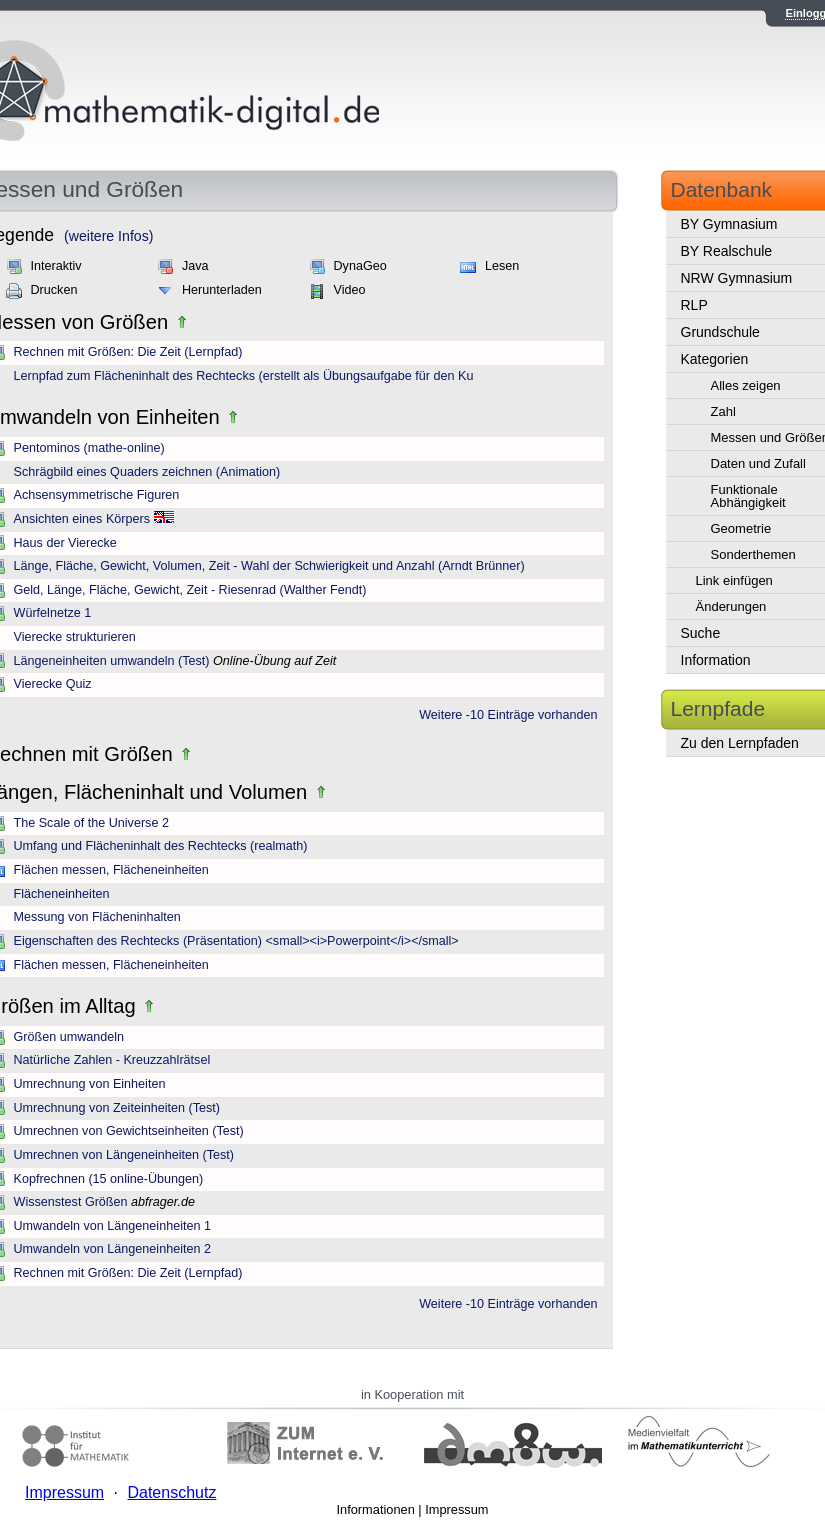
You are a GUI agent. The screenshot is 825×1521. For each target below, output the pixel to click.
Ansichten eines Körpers (82, 519)
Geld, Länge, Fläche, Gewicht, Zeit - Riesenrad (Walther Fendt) (190, 590)
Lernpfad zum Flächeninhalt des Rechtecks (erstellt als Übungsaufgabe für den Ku (244, 376)
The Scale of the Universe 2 (91, 823)
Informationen (376, 1509)
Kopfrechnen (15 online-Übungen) (109, 1179)
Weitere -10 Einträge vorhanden (508, 715)
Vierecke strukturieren (75, 637)
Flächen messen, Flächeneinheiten (111, 870)
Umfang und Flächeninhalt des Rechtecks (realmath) (161, 846)
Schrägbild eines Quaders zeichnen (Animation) (147, 472)
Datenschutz (171, 1492)
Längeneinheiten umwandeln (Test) (112, 661)
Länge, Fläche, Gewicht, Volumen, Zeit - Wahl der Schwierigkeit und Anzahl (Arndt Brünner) (269, 566)
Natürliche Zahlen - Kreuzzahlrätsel (112, 1060)
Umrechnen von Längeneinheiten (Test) (124, 1155)
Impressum (456, 1509)
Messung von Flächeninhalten (97, 917)
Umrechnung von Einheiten (90, 1084)
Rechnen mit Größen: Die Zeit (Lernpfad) (128, 352)
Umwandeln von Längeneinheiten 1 (112, 1226)
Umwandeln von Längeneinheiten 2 (112, 1249)
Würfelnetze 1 (53, 613)
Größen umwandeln (69, 1037)
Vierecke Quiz (53, 684)
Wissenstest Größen (71, 1202)
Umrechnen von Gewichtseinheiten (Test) (129, 1131)
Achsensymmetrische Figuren (97, 495)
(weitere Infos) (108, 236)
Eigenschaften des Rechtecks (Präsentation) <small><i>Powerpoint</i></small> (236, 941)
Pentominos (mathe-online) (89, 448)
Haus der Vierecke (65, 543)
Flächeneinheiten (62, 894)
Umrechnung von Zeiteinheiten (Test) (117, 1108)
